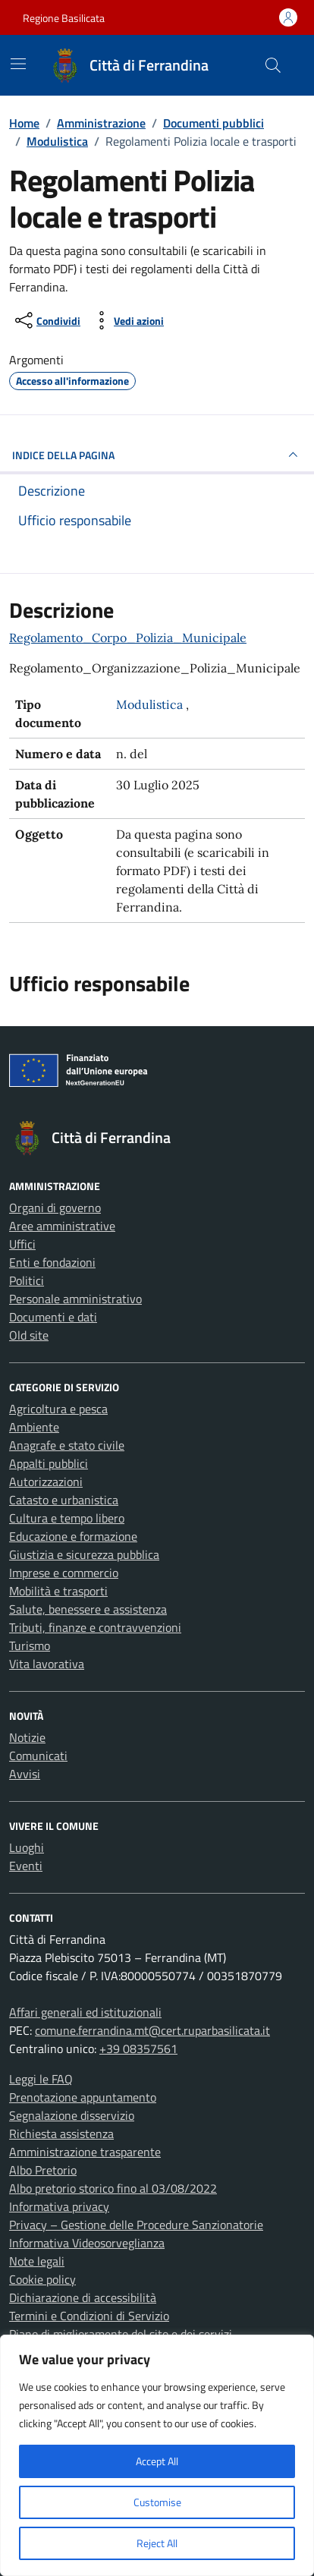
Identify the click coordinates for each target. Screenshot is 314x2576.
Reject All (157, 2543)
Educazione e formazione (73, 1536)
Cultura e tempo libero (66, 1518)
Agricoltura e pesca (58, 1409)
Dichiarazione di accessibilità (82, 2297)
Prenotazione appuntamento (82, 2097)
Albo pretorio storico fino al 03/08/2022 (113, 2188)
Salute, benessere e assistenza (88, 1609)
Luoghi (26, 1847)
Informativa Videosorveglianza (87, 2243)
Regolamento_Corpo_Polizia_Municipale (127, 637)
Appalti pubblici (48, 1463)
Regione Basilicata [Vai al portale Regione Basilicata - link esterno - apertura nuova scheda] (64, 18)
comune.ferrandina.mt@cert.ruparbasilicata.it (152, 2030)
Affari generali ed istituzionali (85, 2012)
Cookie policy (42, 2279)
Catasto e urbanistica (63, 1500)
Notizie (27, 1737)
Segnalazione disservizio (71, 2115)
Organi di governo (55, 1207)
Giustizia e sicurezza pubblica (84, 1554)
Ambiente (34, 1427)
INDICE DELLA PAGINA (157, 455)
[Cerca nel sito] (273, 65)
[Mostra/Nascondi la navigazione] (18, 64)
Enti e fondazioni (52, 1262)
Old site (29, 1335)
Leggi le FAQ (41, 2079)
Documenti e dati (53, 1317)
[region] (157, 2455)
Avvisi (24, 1774)
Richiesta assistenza (61, 2133)
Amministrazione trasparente (85, 2152)
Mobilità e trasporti (58, 1591)
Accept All (157, 2461)
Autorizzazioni (46, 1481)
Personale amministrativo (75, 1299)
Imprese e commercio (63, 1573)
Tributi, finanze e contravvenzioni (95, 1627)
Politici (26, 1280)
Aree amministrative (62, 1226)
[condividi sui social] (46, 320)
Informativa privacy (59, 2206)
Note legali (36, 2261)
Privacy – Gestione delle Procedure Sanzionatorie (136, 2224)
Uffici (22, 1244)
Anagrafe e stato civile (66, 1445)
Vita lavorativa (46, 1664)
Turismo (29, 1645)
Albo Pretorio (43, 2170)
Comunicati (38, 1755)
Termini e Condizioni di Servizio (89, 2316)
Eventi (25, 1865)
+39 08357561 (138, 2048)
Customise (157, 2502)
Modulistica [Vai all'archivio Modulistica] (151, 704)
